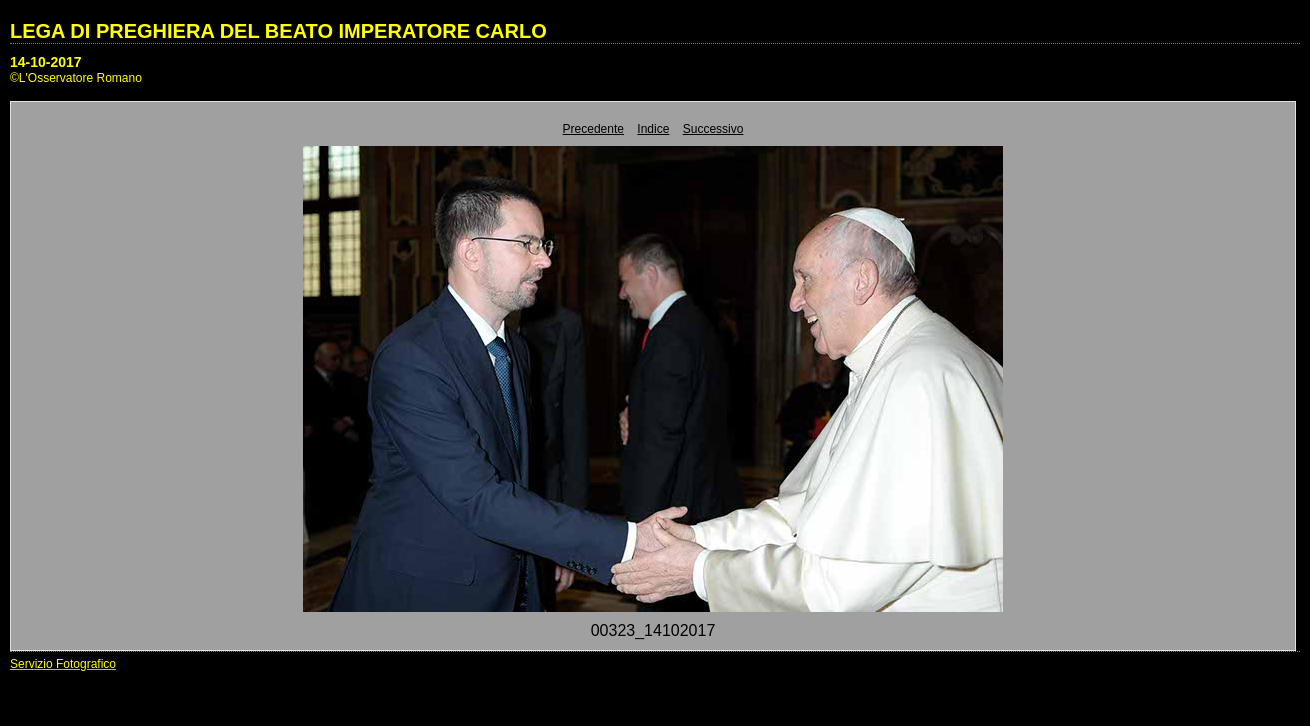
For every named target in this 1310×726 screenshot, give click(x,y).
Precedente (593, 129)
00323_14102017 (653, 630)
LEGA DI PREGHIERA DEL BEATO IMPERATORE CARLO (278, 31)
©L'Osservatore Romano (76, 78)
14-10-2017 (46, 62)
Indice (653, 129)
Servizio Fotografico (63, 664)
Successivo (713, 129)
